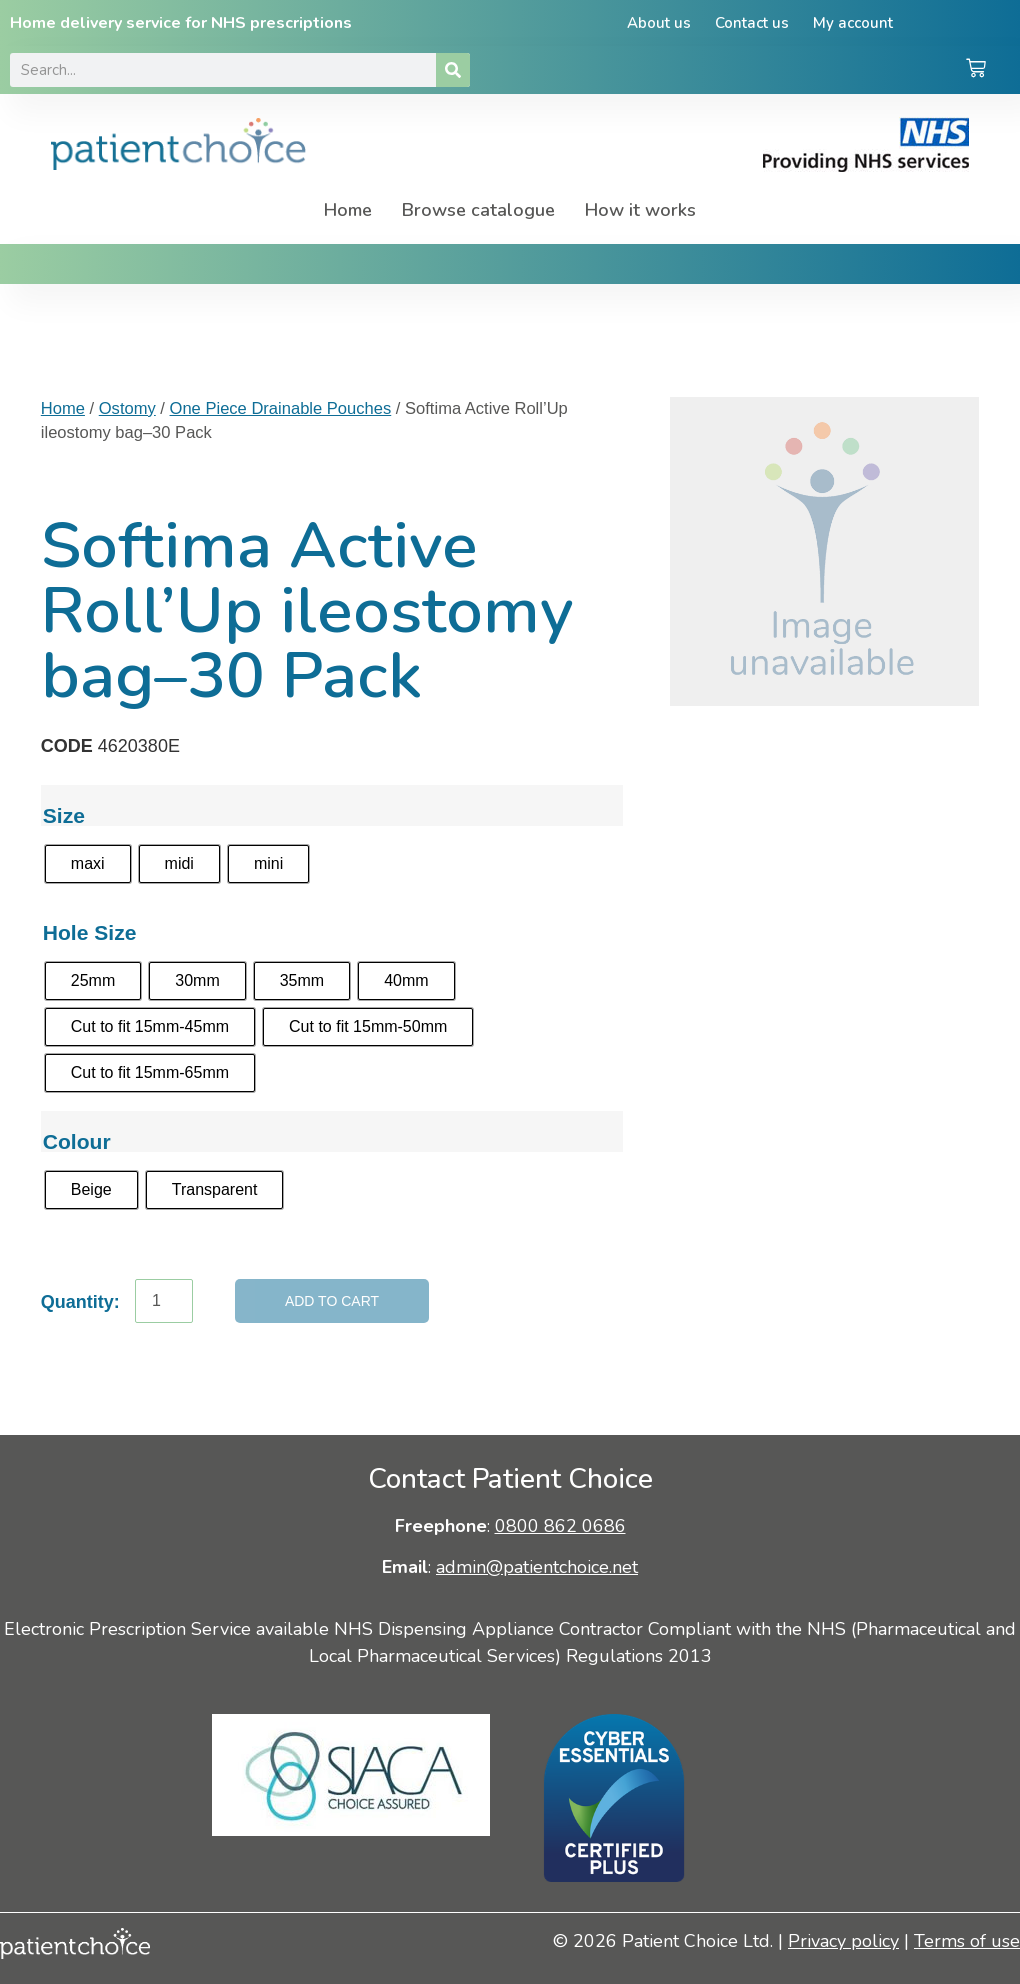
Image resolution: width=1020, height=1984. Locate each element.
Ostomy (127, 408)
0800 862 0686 (560, 1526)
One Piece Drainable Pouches (281, 408)
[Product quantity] (164, 1301)
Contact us (752, 23)
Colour (77, 1141)
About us (657, 23)
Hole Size (90, 932)
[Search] (453, 70)
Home (348, 210)
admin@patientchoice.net (537, 1567)
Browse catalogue (478, 210)
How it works (640, 210)
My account (855, 23)
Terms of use (967, 1941)
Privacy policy (843, 1941)
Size (64, 815)
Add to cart (332, 1301)
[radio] (88, 864)
